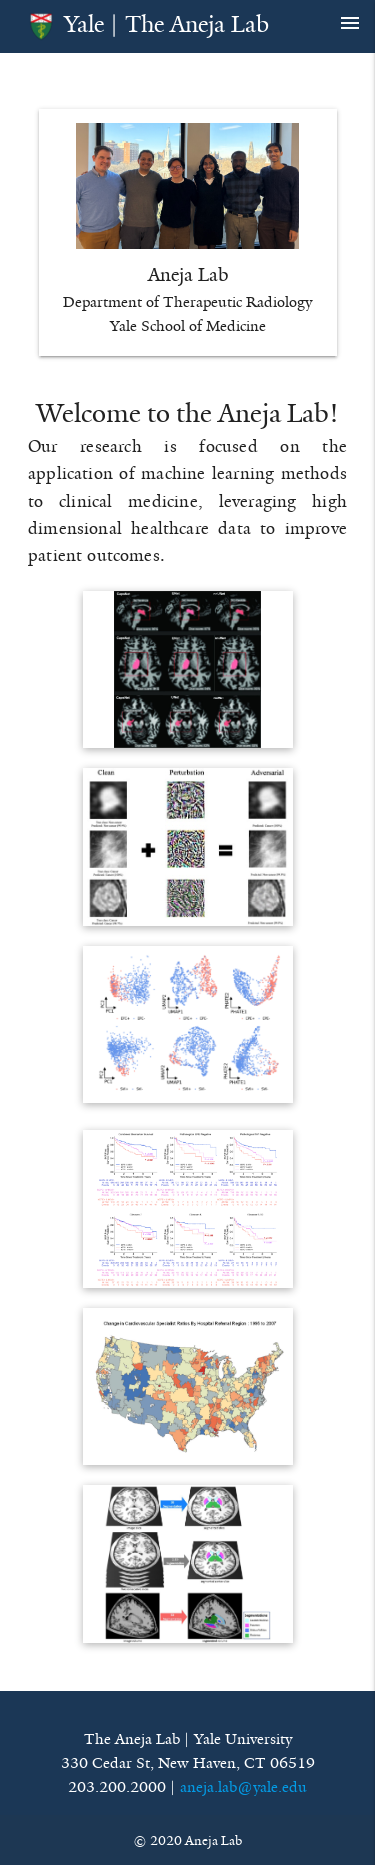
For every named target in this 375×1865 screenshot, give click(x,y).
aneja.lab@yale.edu (243, 1787)
